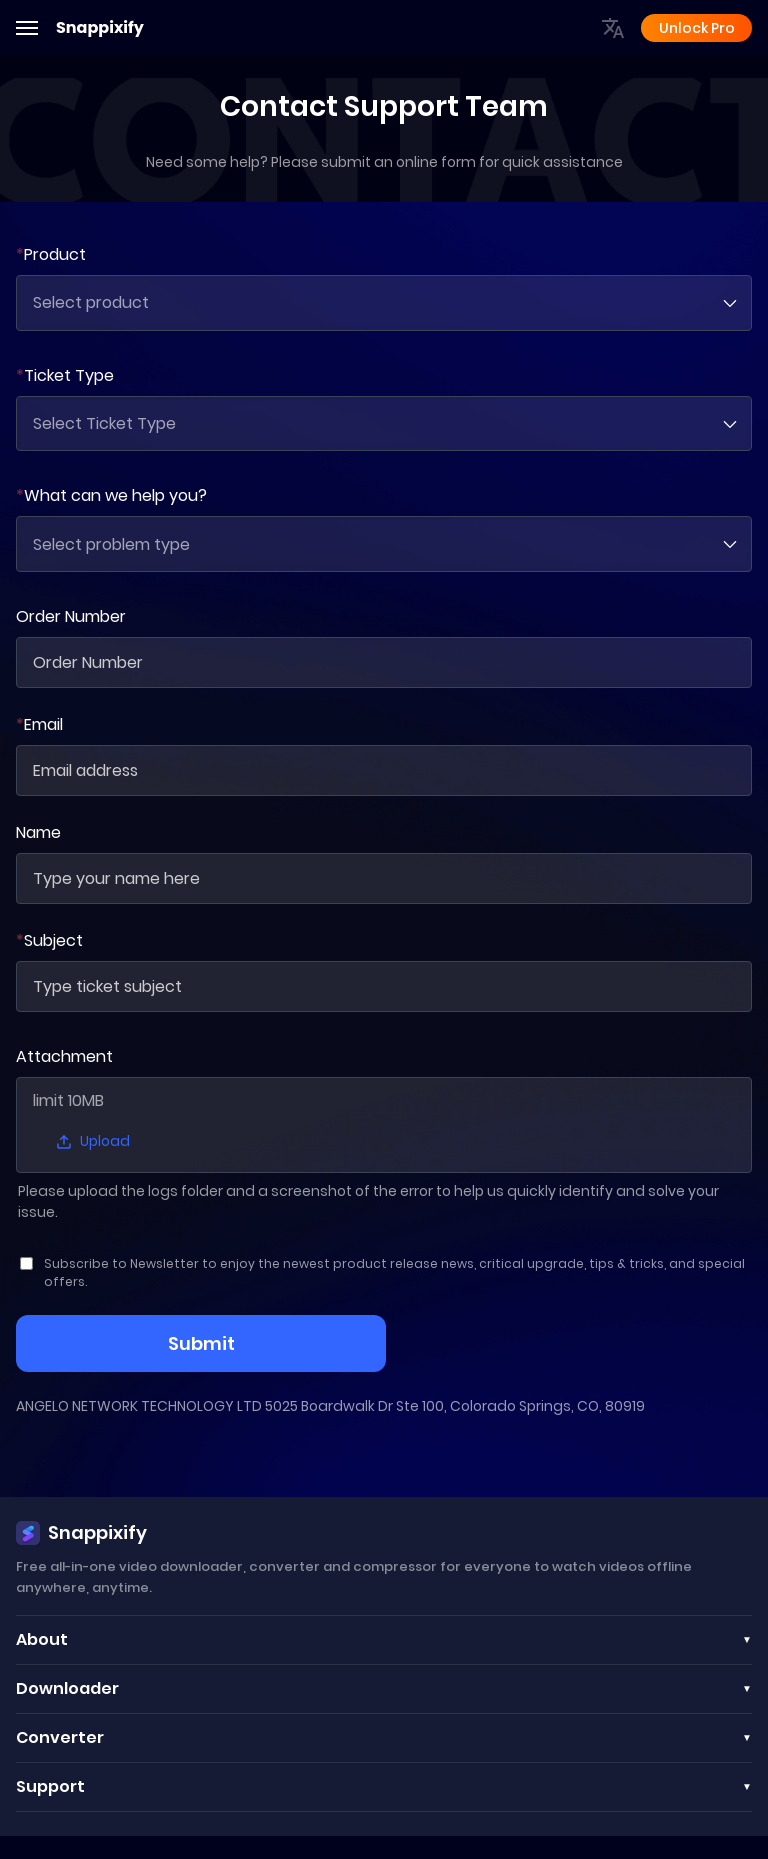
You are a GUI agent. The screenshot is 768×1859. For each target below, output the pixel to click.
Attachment (64, 1057)
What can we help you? (111, 496)
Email (39, 725)
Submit (201, 1344)
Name (38, 833)
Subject (49, 941)
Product (51, 254)
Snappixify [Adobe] (100, 28)
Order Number (71, 617)
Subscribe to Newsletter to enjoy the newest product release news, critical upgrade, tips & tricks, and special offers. (394, 1273)
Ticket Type (65, 375)
